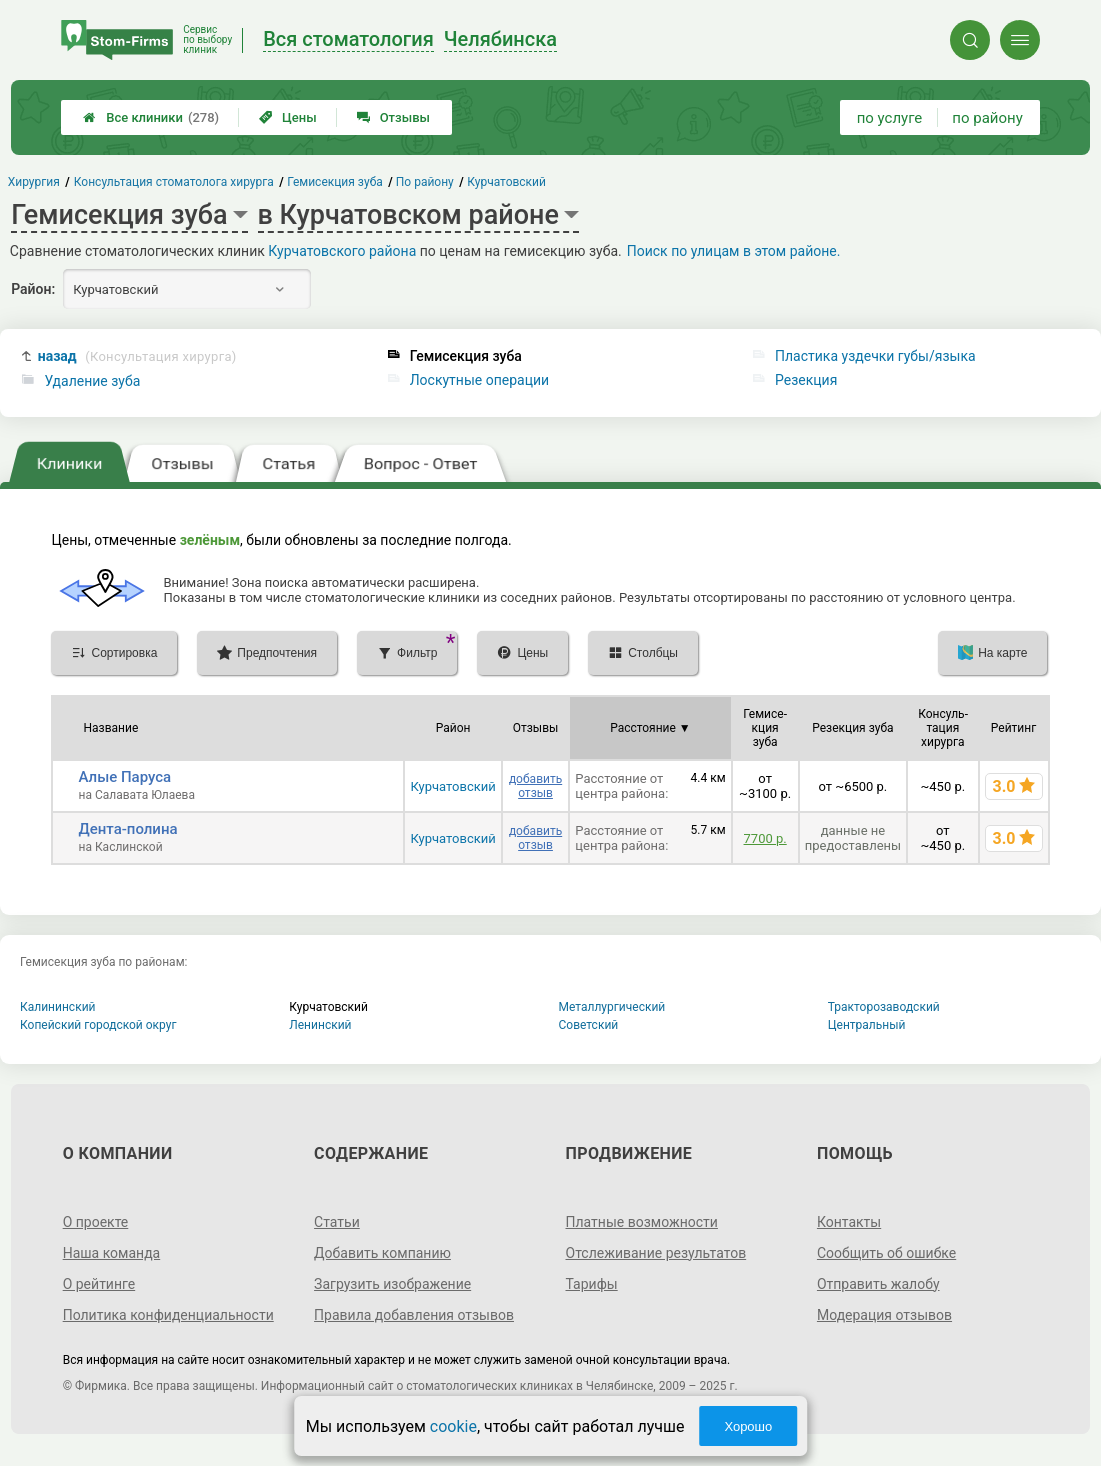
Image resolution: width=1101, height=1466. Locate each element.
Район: (33, 289)
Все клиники (151, 117)
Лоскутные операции (479, 380)
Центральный (867, 1025)
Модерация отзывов (884, 1315)
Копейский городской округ (98, 1025)
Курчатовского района (342, 251)
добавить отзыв (535, 786)
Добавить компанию (382, 1253)
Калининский (58, 1007)
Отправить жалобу (878, 1284)
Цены (288, 117)
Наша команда (112, 1253)
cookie (453, 1426)
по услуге (890, 118)
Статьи (337, 1222)
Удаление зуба (92, 381)
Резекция (806, 380)
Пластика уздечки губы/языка (875, 356)
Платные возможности (642, 1222)
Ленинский (320, 1025)
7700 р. (765, 838)
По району (425, 182)
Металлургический (612, 1007)
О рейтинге (99, 1284)
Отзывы (393, 117)
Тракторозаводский (884, 1007)
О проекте (96, 1222)
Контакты (849, 1222)
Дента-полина (127, 829)
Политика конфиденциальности (168, 1315)
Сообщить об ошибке (886, 1253)
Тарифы (592, 1284)
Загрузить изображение (392, 1284)
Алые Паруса (124, 777)
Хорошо (748, 1426)
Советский (589, 1025)
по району (987, 118)
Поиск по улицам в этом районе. (734, 251)
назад (137, 356)
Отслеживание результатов (656, 1253)
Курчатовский (452, 786)
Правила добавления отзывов (414, 1315)
